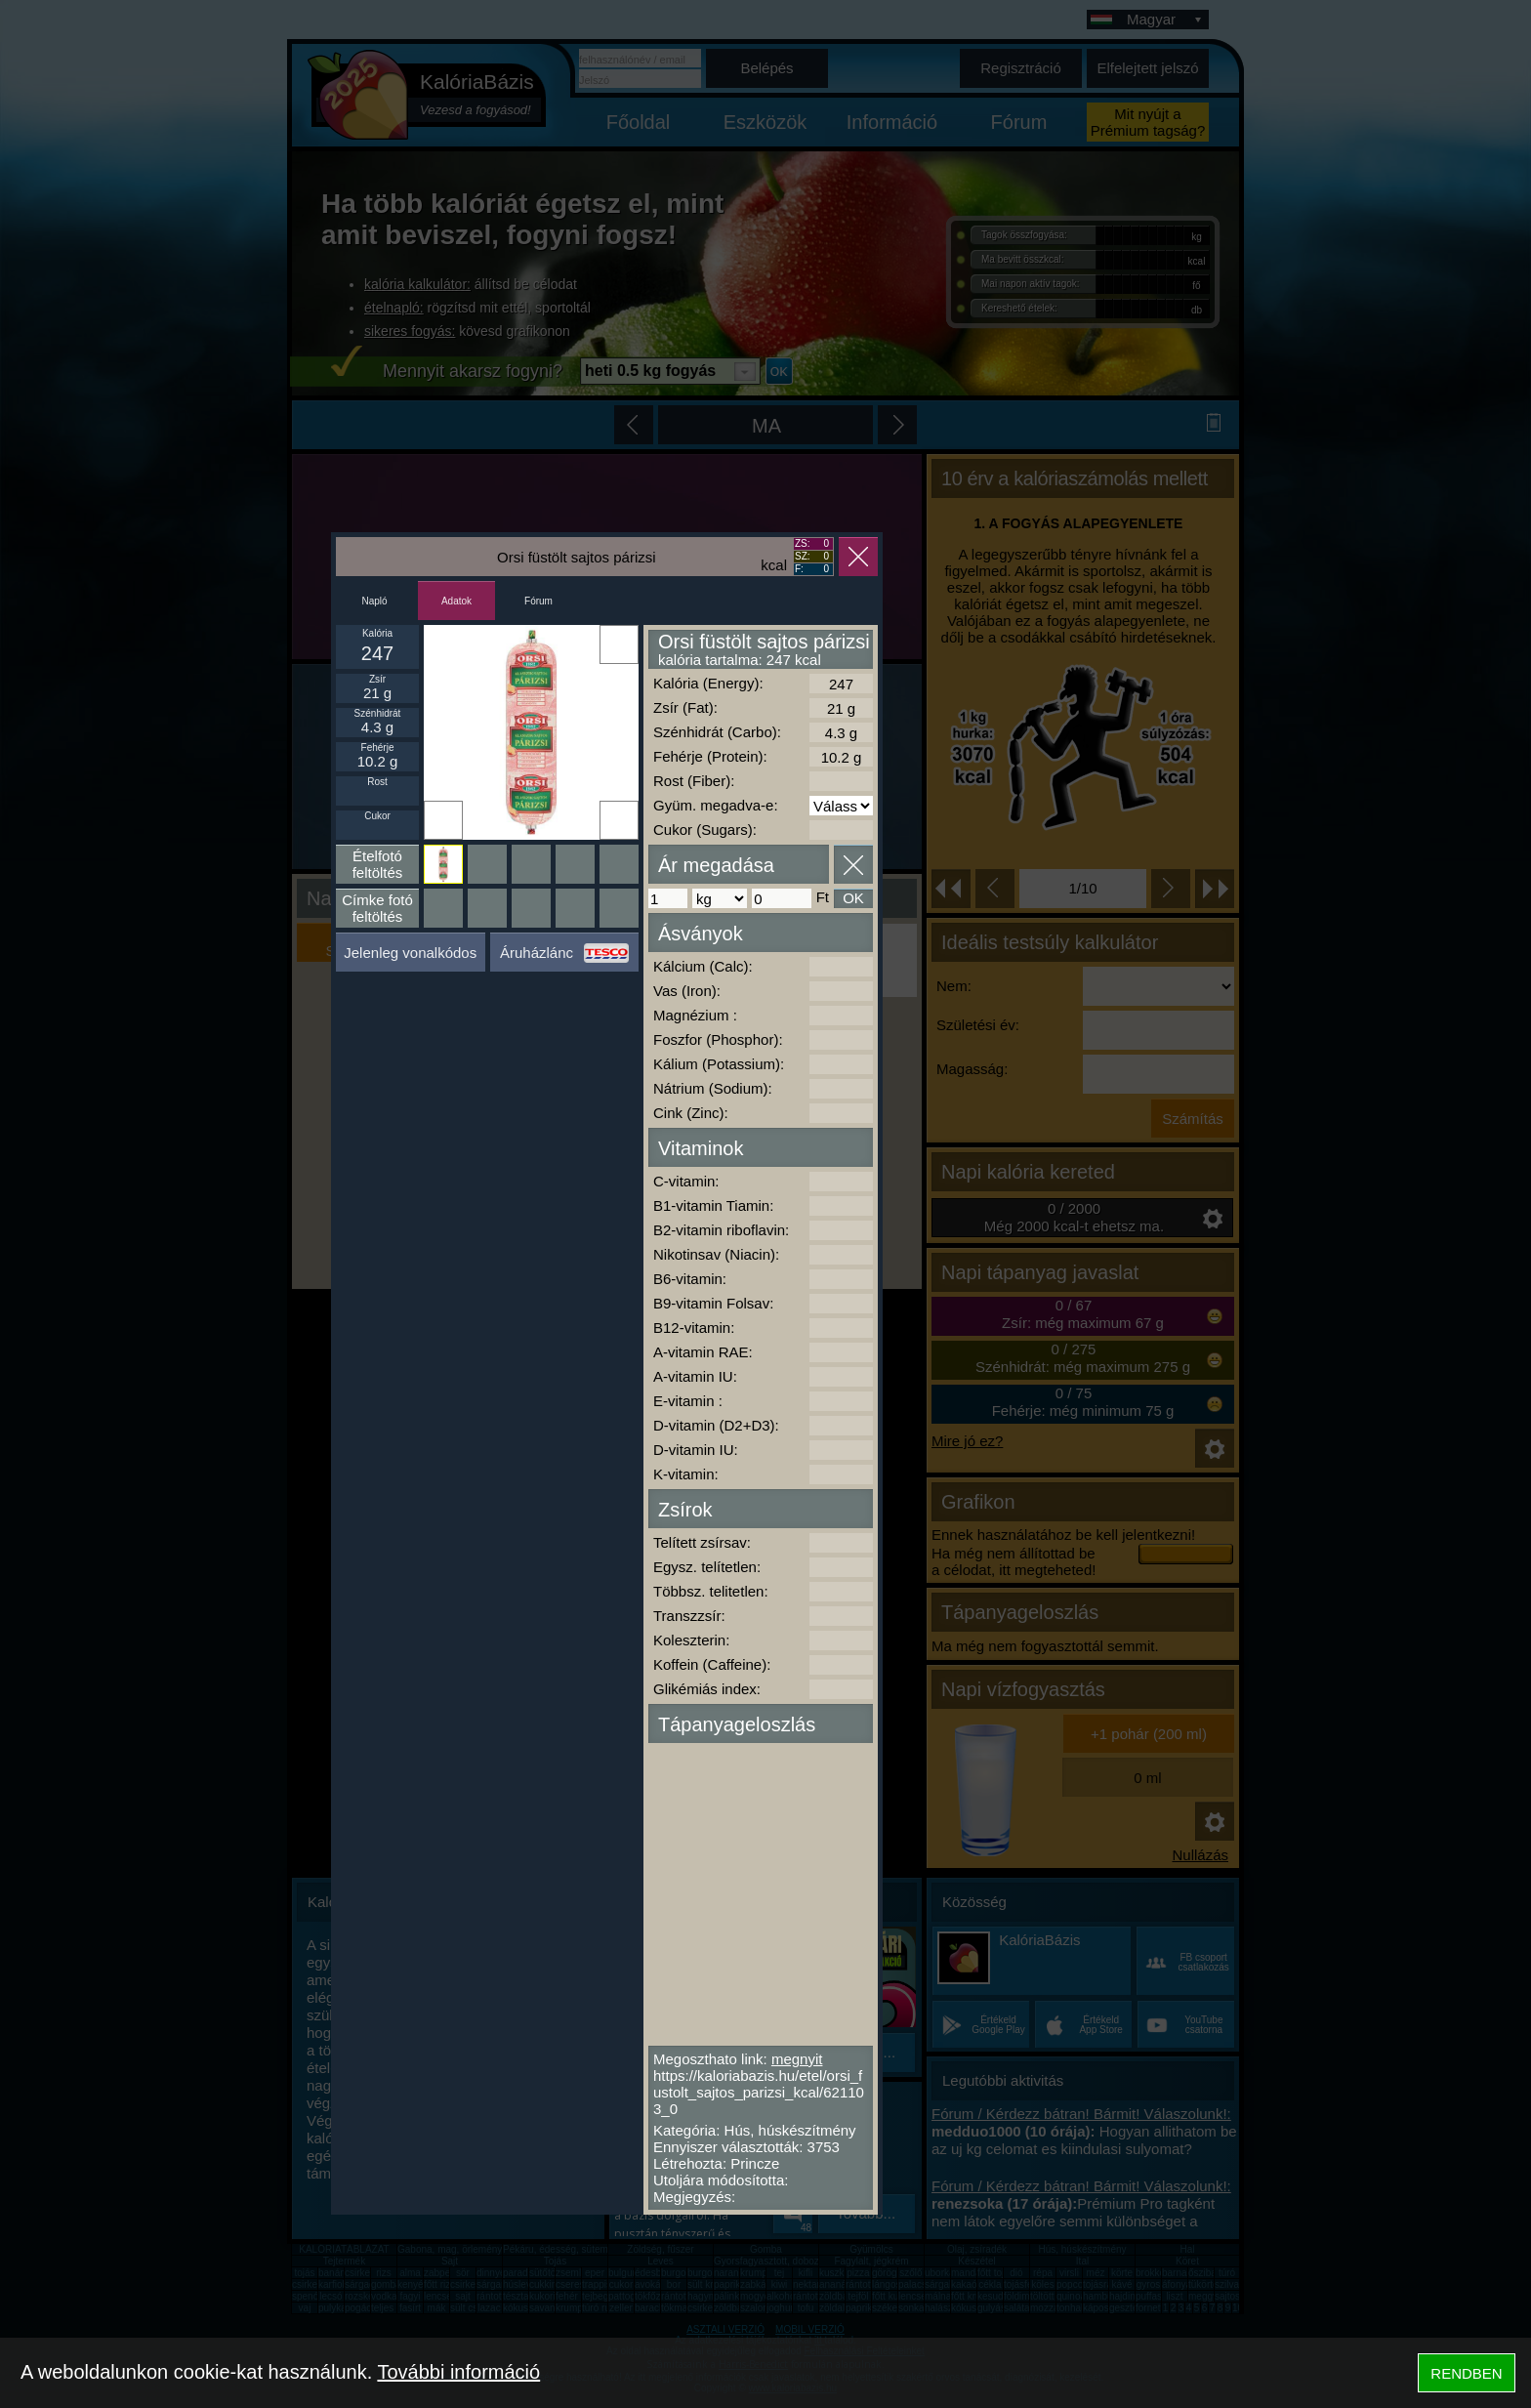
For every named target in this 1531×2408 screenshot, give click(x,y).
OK (853, 898)
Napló (374, 601)
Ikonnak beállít (443, 820)
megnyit (797, 2059)
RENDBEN (1466, 2373)
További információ (458, 2372)
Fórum (538, 601)
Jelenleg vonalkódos (410, 952)
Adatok (456, 601)
